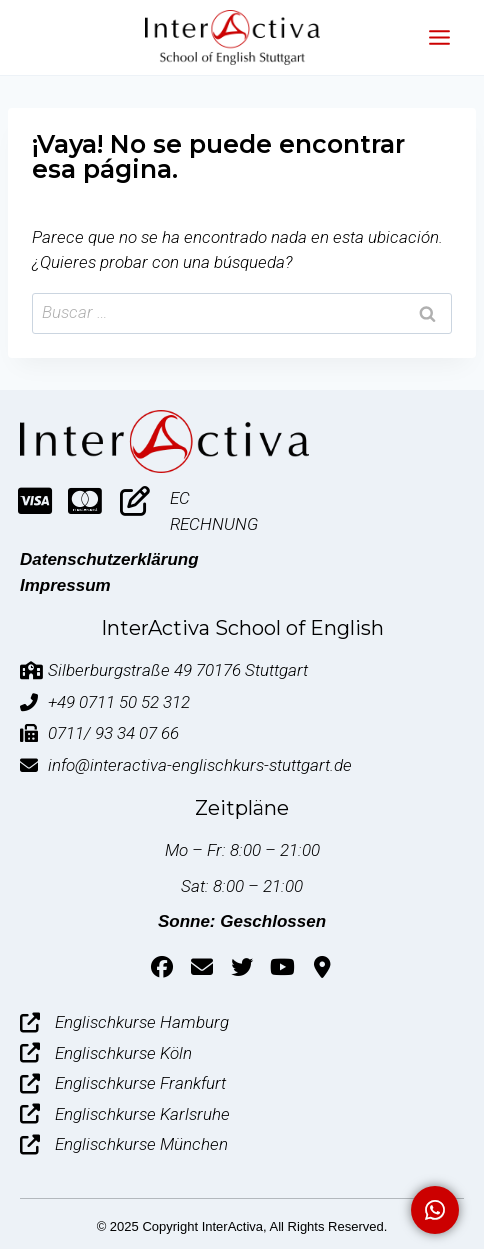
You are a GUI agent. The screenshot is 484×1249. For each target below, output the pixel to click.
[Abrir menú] (439, 37)
